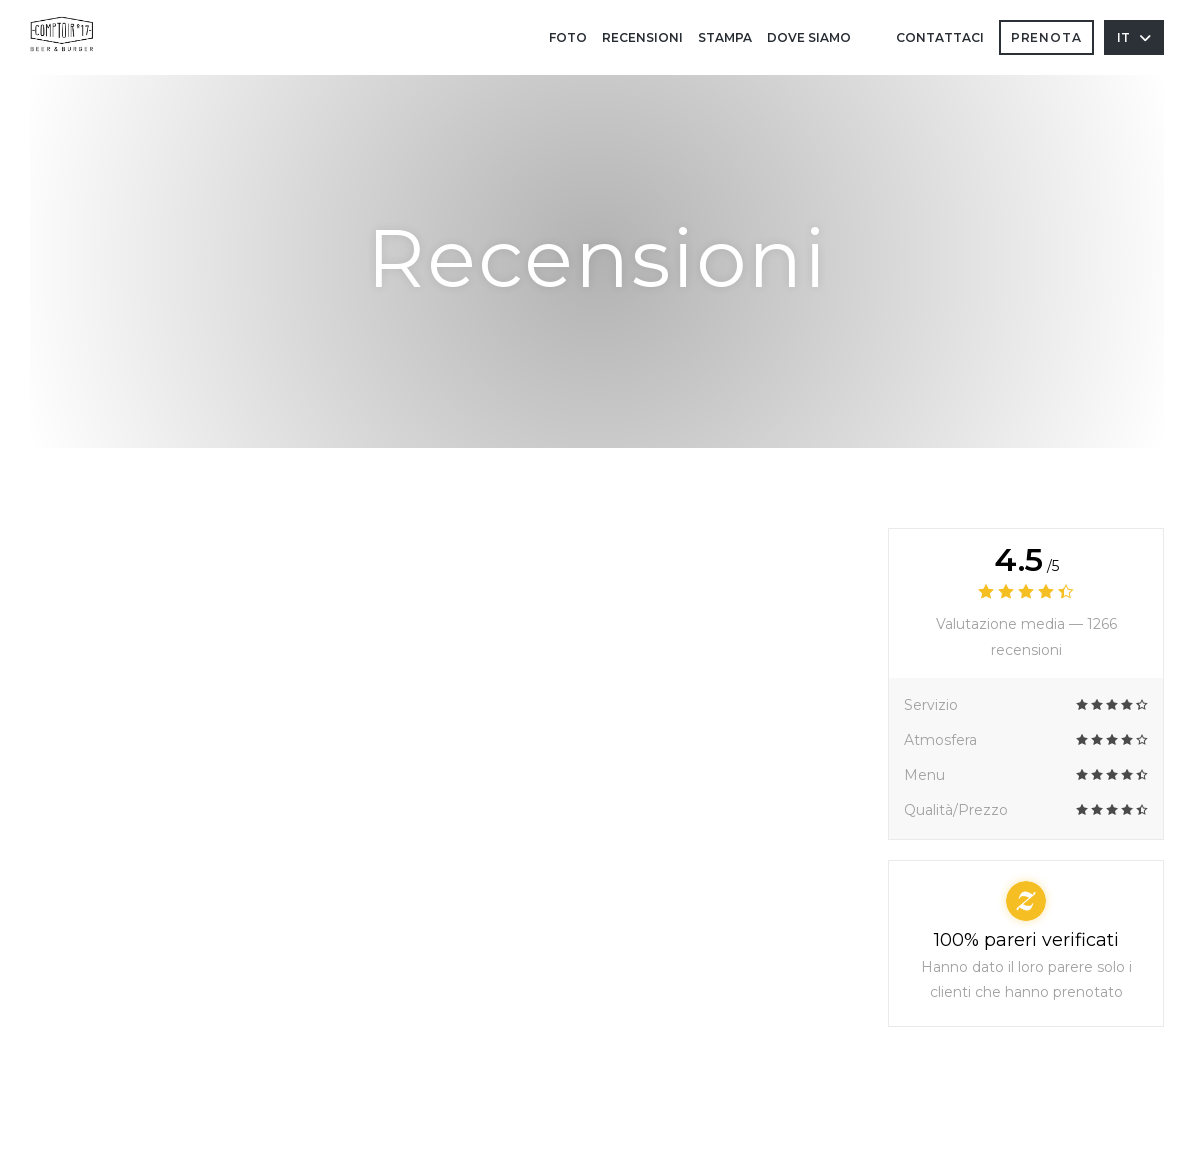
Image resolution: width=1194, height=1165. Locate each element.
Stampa (725, 37)
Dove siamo (809, 37)
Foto (568, 37)
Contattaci (940, 37)
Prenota (1046, 37)
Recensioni (642, 37)
